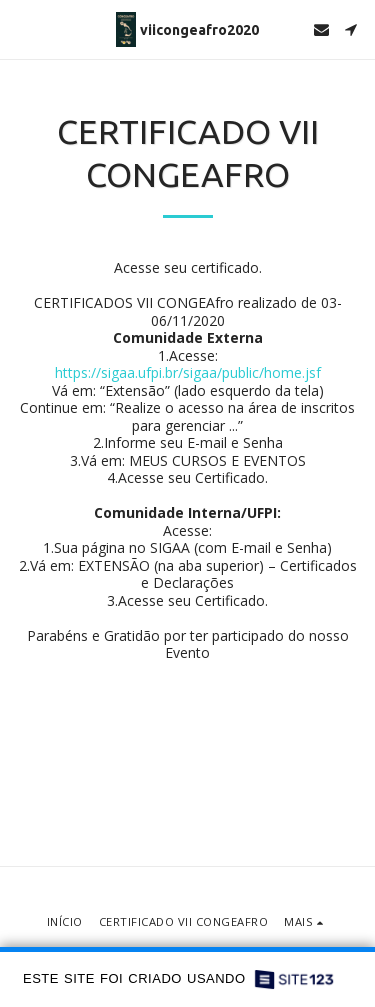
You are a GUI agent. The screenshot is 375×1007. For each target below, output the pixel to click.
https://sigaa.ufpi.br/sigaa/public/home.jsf (188, 372)
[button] (22, 28)
